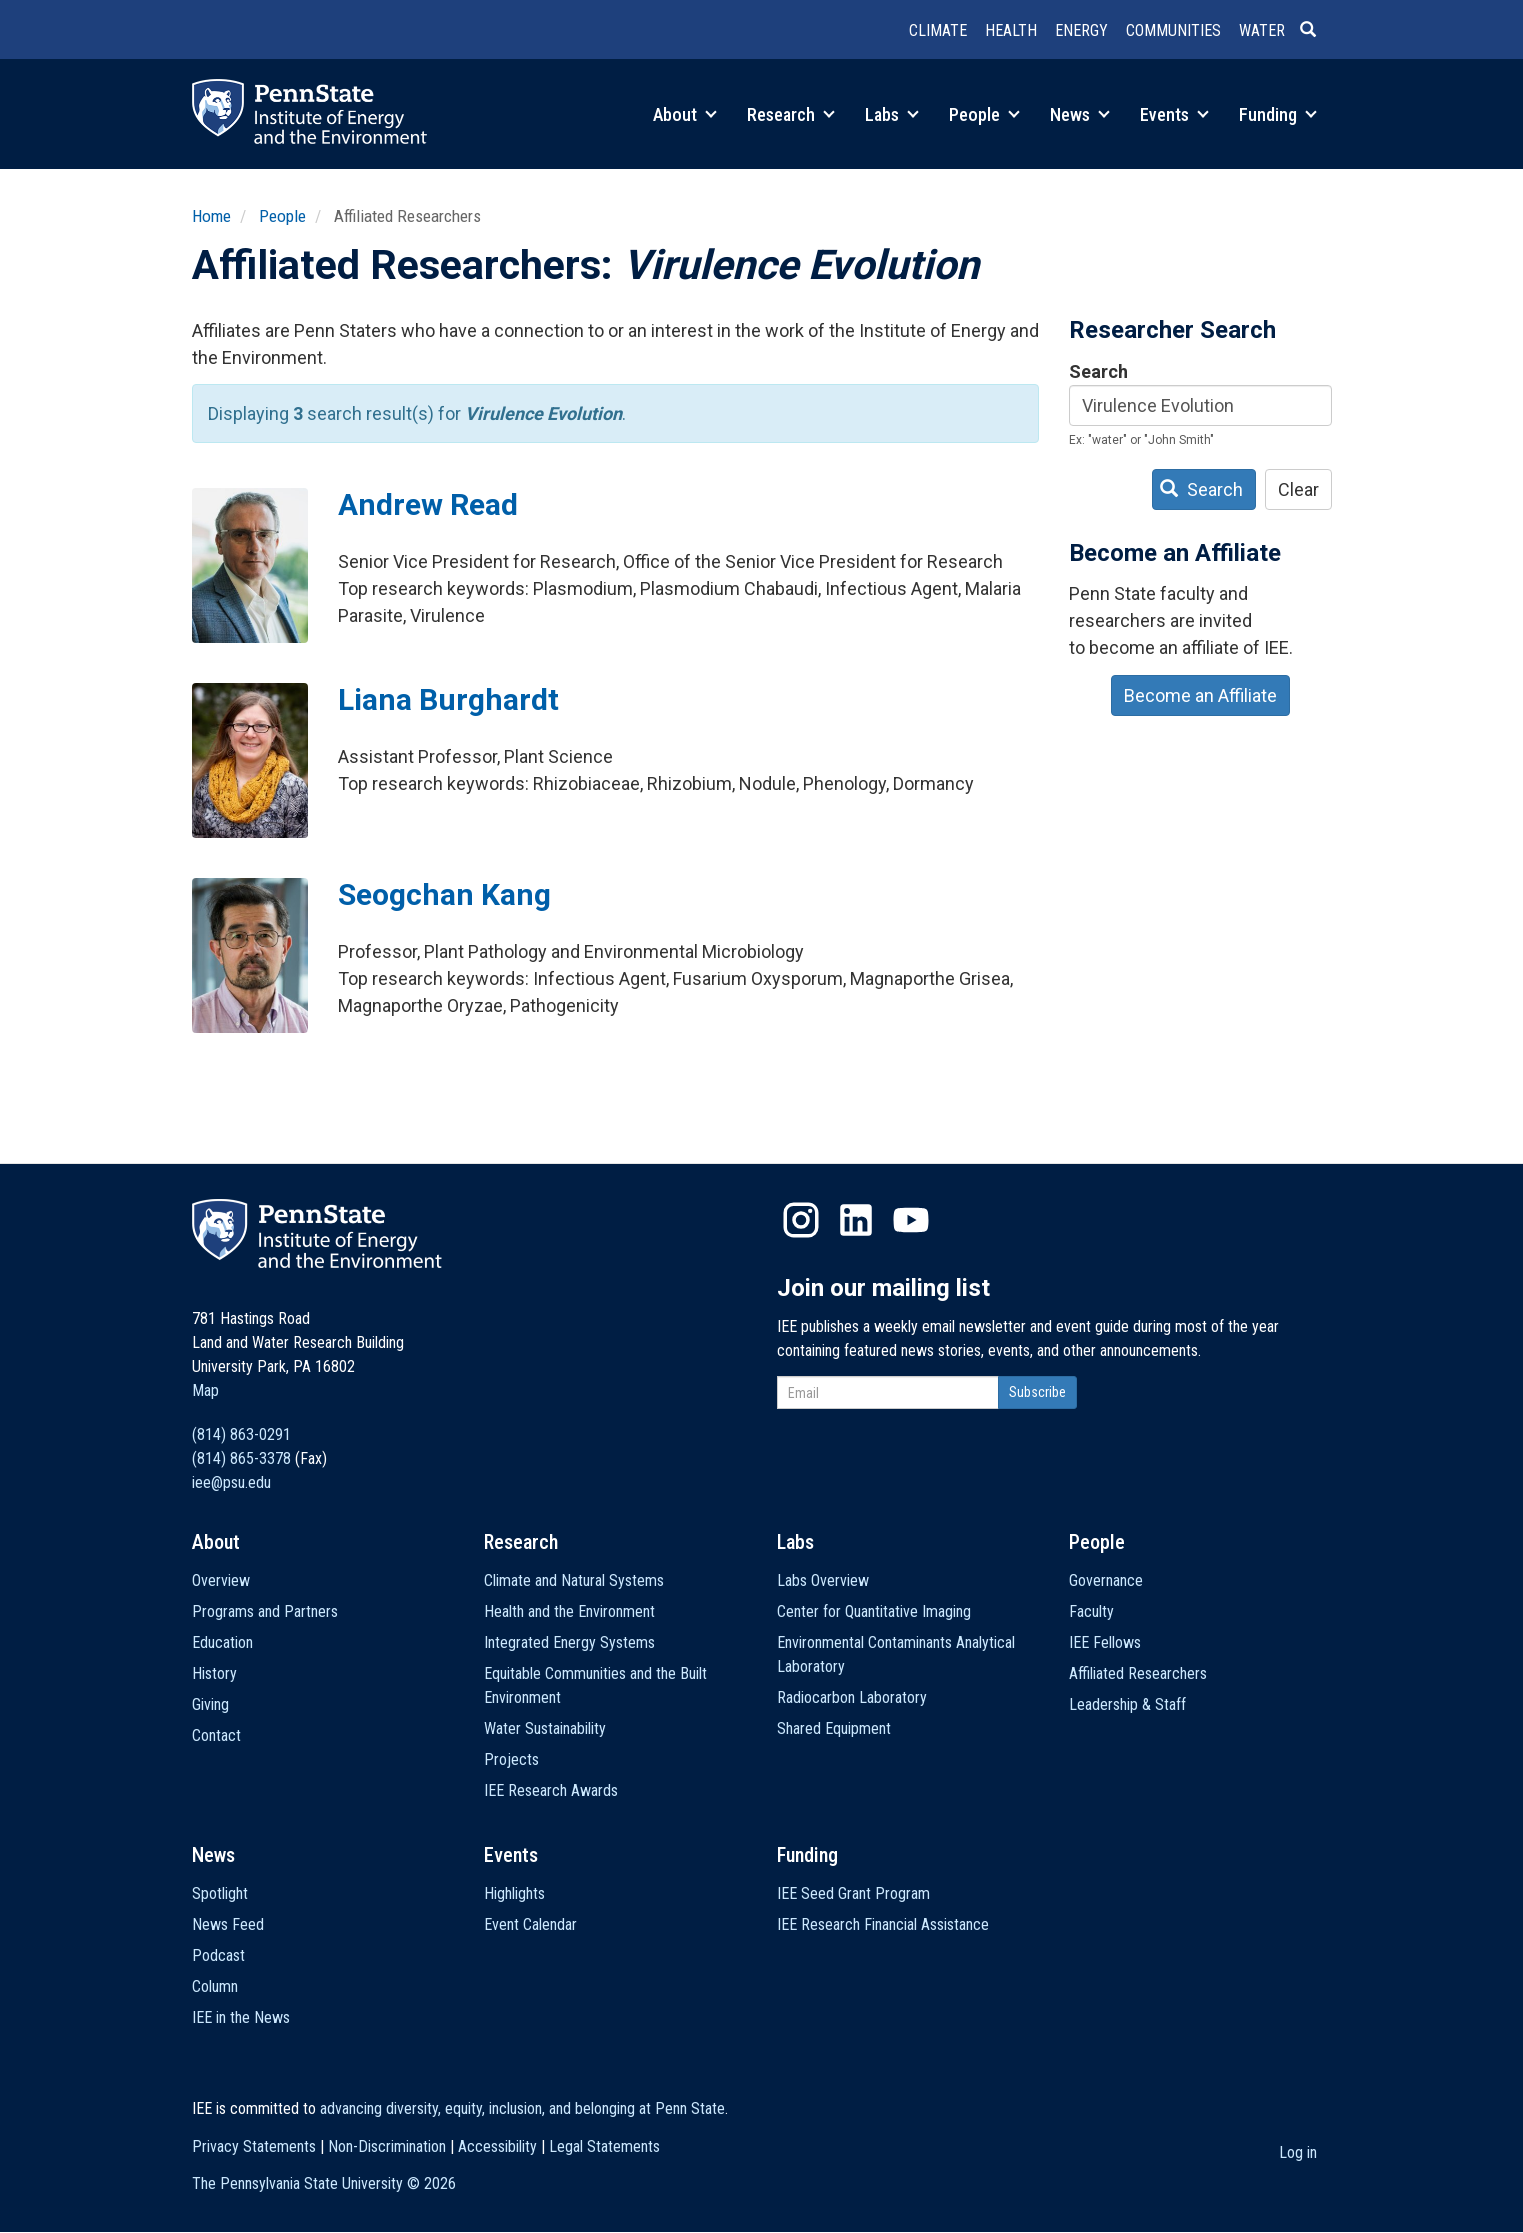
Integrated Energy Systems (569, 1642)
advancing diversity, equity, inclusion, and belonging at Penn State (522, 2108)
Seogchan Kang (444, 894)
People (984, 114)
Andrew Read (428, 504)
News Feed (228, 1924)
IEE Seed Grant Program (853, 1893)
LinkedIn (856, 1220)
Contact (216, 1735)
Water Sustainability (545, 1728)
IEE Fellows (1105, 1642)
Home (211, 216)
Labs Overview (823, 1580)
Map (205, 1390)
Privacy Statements (254, 2146)
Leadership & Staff (1127, 1704)
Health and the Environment (569, 1611)
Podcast (218, 1955)
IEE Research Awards (551, 1790)
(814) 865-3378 (241, 1458)
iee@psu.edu (231, 1482)
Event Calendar (530, 1924)
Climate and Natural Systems (574, 1580)
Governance (1106, 1580)
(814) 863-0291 (241, 1434)
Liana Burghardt (448, 699)
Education (222, 1642)
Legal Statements (604, 2146)
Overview (221, 1580)
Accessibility (497, 2146)
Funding (1278, 114)
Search (1098, 371)
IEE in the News (241, 2017)
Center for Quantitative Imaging (874, 1611)
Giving (210, 1704)
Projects (511, 1759)
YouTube (911, 1220)
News (1080, 114)
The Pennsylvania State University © (324, 2183)
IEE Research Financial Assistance (883, 1924)
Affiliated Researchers (1138, 1673)
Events (1174, 114)
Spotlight (220, 1893)
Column (215, 1986)
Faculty (1091, 1611)
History (214, 1673)
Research (791, 114)
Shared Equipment (834, 1728)
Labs (892, 114)
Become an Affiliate (1200, 695)
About (685, 114)
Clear (1298, 489)
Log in (1298, 2152)
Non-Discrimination (387, 2146)
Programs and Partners (265, 1611)
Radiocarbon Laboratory (852, 1697)
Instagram (801, 1220)
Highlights (514, 1893)
